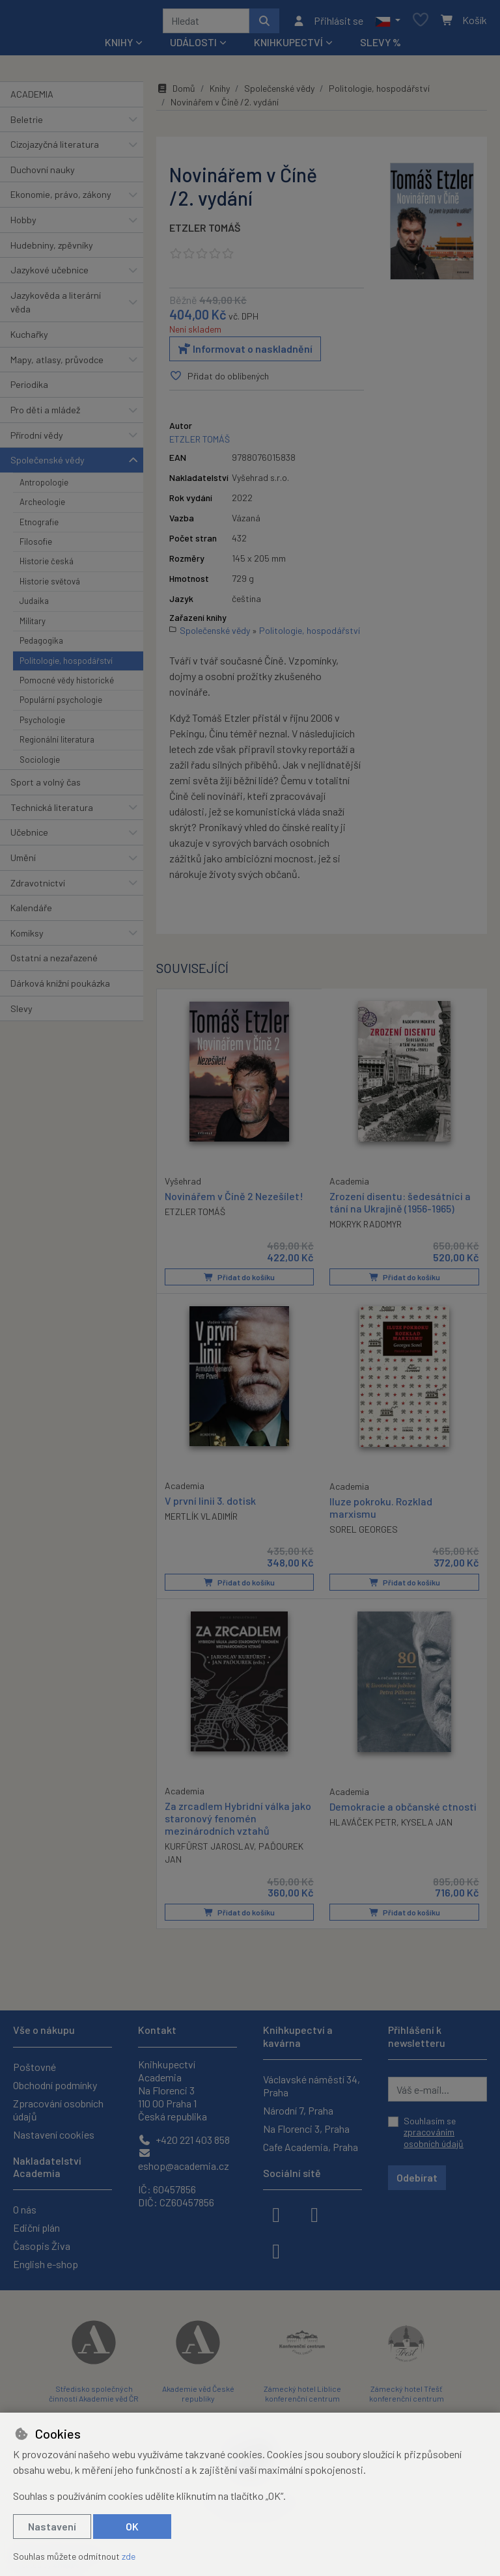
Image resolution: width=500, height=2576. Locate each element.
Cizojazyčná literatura (54, 148)
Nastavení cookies (53, 2134)
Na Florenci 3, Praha (306, 2128)
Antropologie (44, 487)
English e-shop (45, 2264)
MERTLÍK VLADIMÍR (201, 1520)
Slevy (21, 1013)
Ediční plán (36, 2227)
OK (132, 2526)
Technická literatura (51, 811)
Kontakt (157, 2029)
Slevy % (380, 46)
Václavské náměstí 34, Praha (311, 2085)
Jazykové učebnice (49, 274)
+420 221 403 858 (184, 2139)
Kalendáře (31, 912)
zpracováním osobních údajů (434, 2137)
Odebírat (417, 2177)
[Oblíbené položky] (420, 23)
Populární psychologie (61, 704)
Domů (175, 92)
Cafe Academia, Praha (310, 2147)
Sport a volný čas (45, 786)
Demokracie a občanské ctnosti (403, 1809)
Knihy (220, 92)
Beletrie (26, 124)
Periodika (29, 388)
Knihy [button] (119, 46)
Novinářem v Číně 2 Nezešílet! (234, 1199)
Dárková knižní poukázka (60, 987)
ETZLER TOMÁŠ (204, 232)
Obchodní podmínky (55, 2085)
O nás (24, 2209)
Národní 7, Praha (298, 2110)
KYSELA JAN (426, 1825)
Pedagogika (41, 645)
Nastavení (52, 2526)
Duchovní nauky (42, 174)
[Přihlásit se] (327, 23)
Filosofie (36, 546)
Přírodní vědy (36, 439)
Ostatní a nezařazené (54, 962)
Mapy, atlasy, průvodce (57, 364)
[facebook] (276, 2213)
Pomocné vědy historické (67, 684)
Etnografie (39, 526)
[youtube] (276, 2250)
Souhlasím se (434, 2132)
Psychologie (42, 724)
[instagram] (314, 2213)
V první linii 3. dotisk (210, 1504)
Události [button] (193, 46)
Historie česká (47, 565)
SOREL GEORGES (363, 1533)
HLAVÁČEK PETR (362, 1825)
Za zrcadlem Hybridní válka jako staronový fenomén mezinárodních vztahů (238, 1820)
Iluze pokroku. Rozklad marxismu (380, 1510)
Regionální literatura (57, 744)
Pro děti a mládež (45, 414)
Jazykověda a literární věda (55, 307)
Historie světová (50, 586)
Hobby (23, 224)
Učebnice (29, 836)
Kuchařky (29, 338)
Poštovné (34, 2067)
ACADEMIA (31, 98)
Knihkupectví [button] (288, 46)
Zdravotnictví (37, 887)
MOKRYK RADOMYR (365, 1228)
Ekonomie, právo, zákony (60, 198)
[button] (387, 23)
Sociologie (40, 764)
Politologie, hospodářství (66, 665)
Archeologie (42, 506)
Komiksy (27, 937)
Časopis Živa (41, 2246)
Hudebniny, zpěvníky (51, 249)
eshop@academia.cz (183, 2160)
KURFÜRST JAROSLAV (209, 1849)
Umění (23, 862)
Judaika (34, 605)
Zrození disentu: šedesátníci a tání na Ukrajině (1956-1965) (400, 1206)
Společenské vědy (47, 464)
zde (128, 2556)
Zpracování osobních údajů (58, 2109)
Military (33, 625)
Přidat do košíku (239, 1281)
